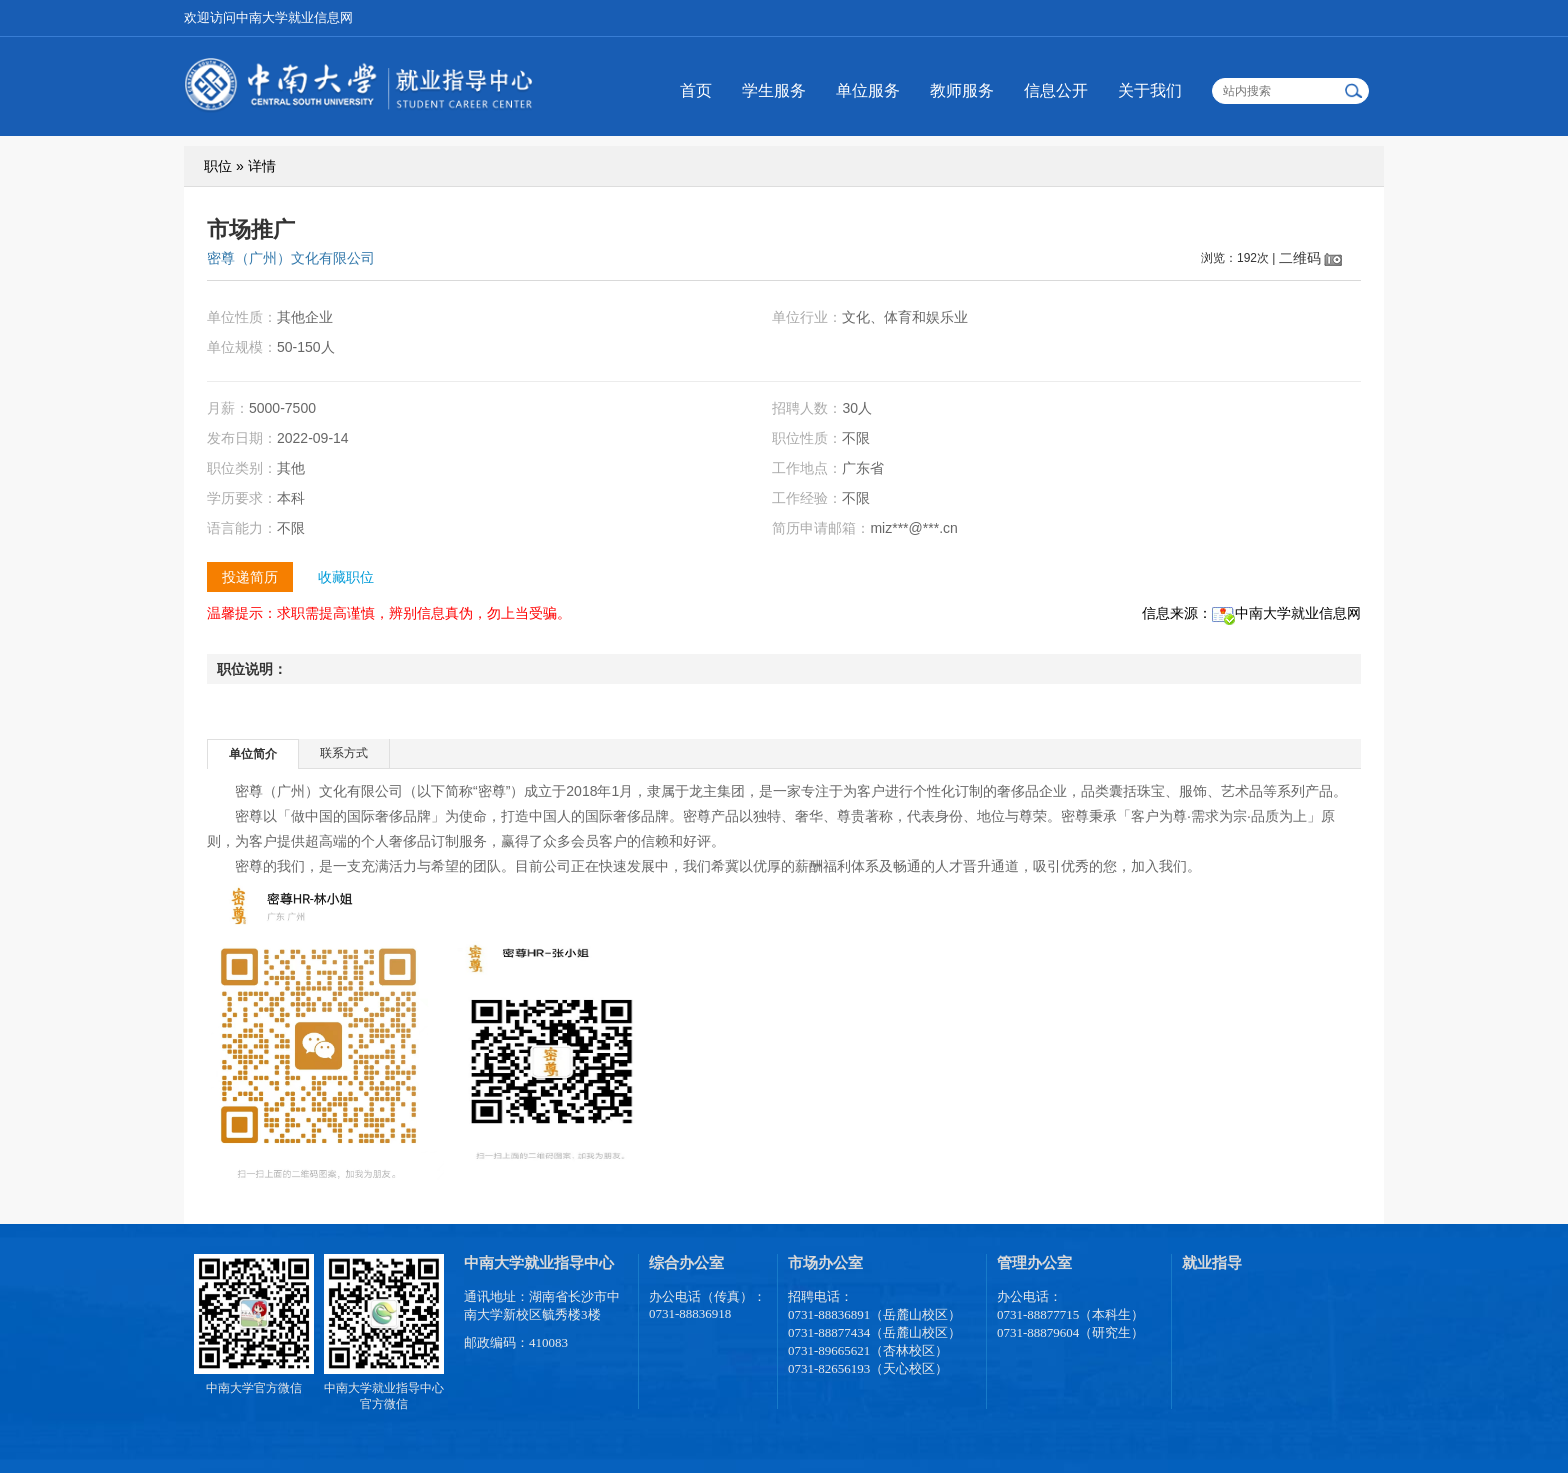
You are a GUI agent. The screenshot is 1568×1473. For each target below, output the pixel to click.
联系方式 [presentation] (344, 753)
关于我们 (1150, 90)
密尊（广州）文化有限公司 (291, 258)
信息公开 (1056, 90)
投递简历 (250, 577)
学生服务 (774, 90)
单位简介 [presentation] (253, 754)
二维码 (1300, 258)
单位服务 (868, 90)
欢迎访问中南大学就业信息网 (268, 17)
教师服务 (962, 90)
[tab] (253, 753)
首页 (696, 90)
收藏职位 (346, 577)
